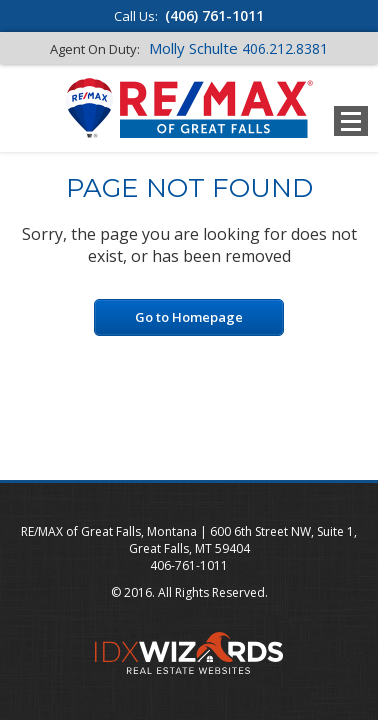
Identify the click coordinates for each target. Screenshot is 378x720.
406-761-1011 (189, 565)
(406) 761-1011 (214, 15)
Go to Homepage (189, 317)
